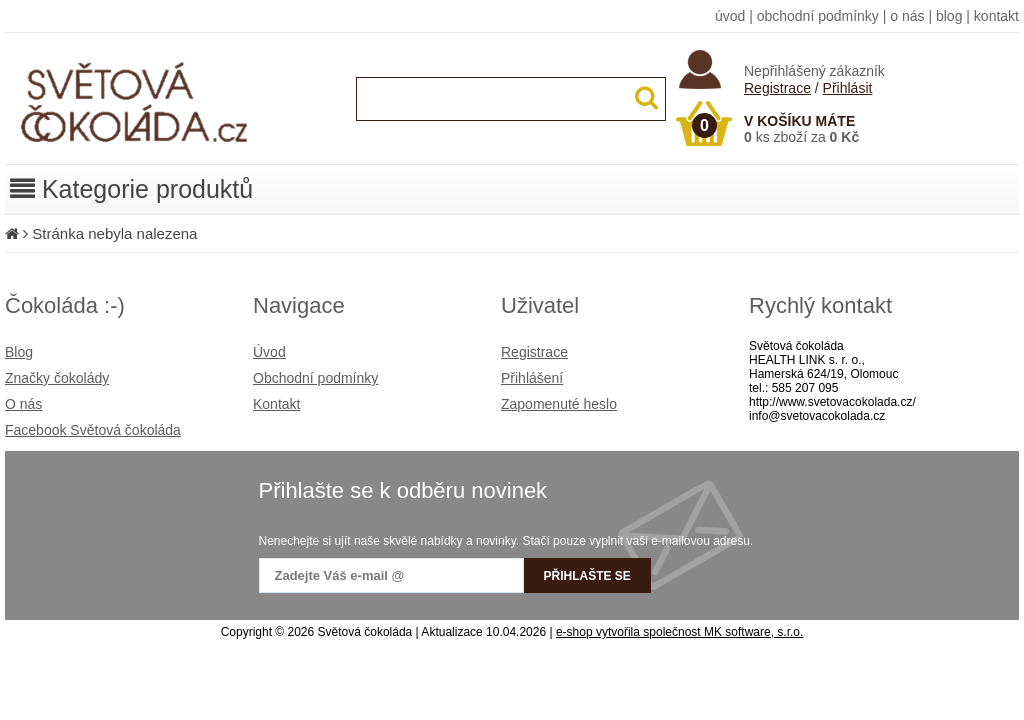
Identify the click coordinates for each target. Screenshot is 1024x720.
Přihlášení (532, 378)
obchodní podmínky (818, 16)
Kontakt (276, 404)
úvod (730, 16)
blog (949, 16)
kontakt (996, 16)
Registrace (777, 88)
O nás (23, 404)
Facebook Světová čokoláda (93, 430)
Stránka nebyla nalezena (114, 233)
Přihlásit (848, 88)
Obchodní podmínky (315, 378)
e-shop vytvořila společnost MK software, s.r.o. (679, 632)
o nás (907, 16)
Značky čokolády (57, 378)
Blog (19, 352)
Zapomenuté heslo (559, 404)
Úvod (269, 352)
